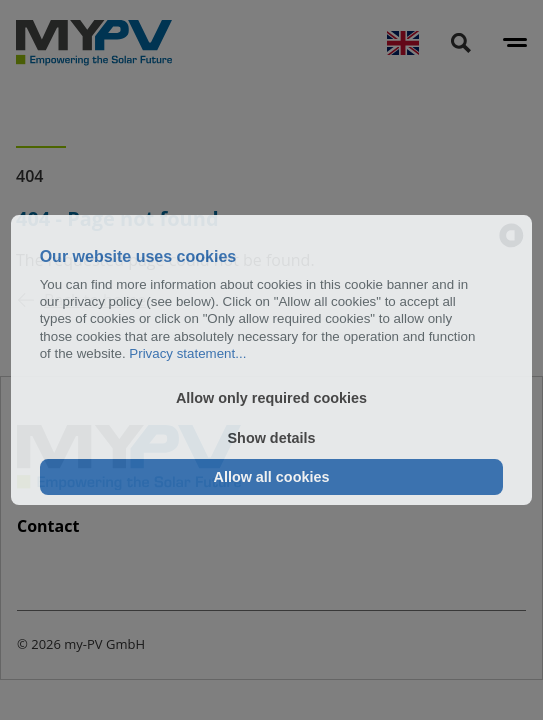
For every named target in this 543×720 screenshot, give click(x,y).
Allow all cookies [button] (272, 477)
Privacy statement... (187, 353)
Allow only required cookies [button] (271, 398)
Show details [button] (272, 438)
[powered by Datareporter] (511, 236)
